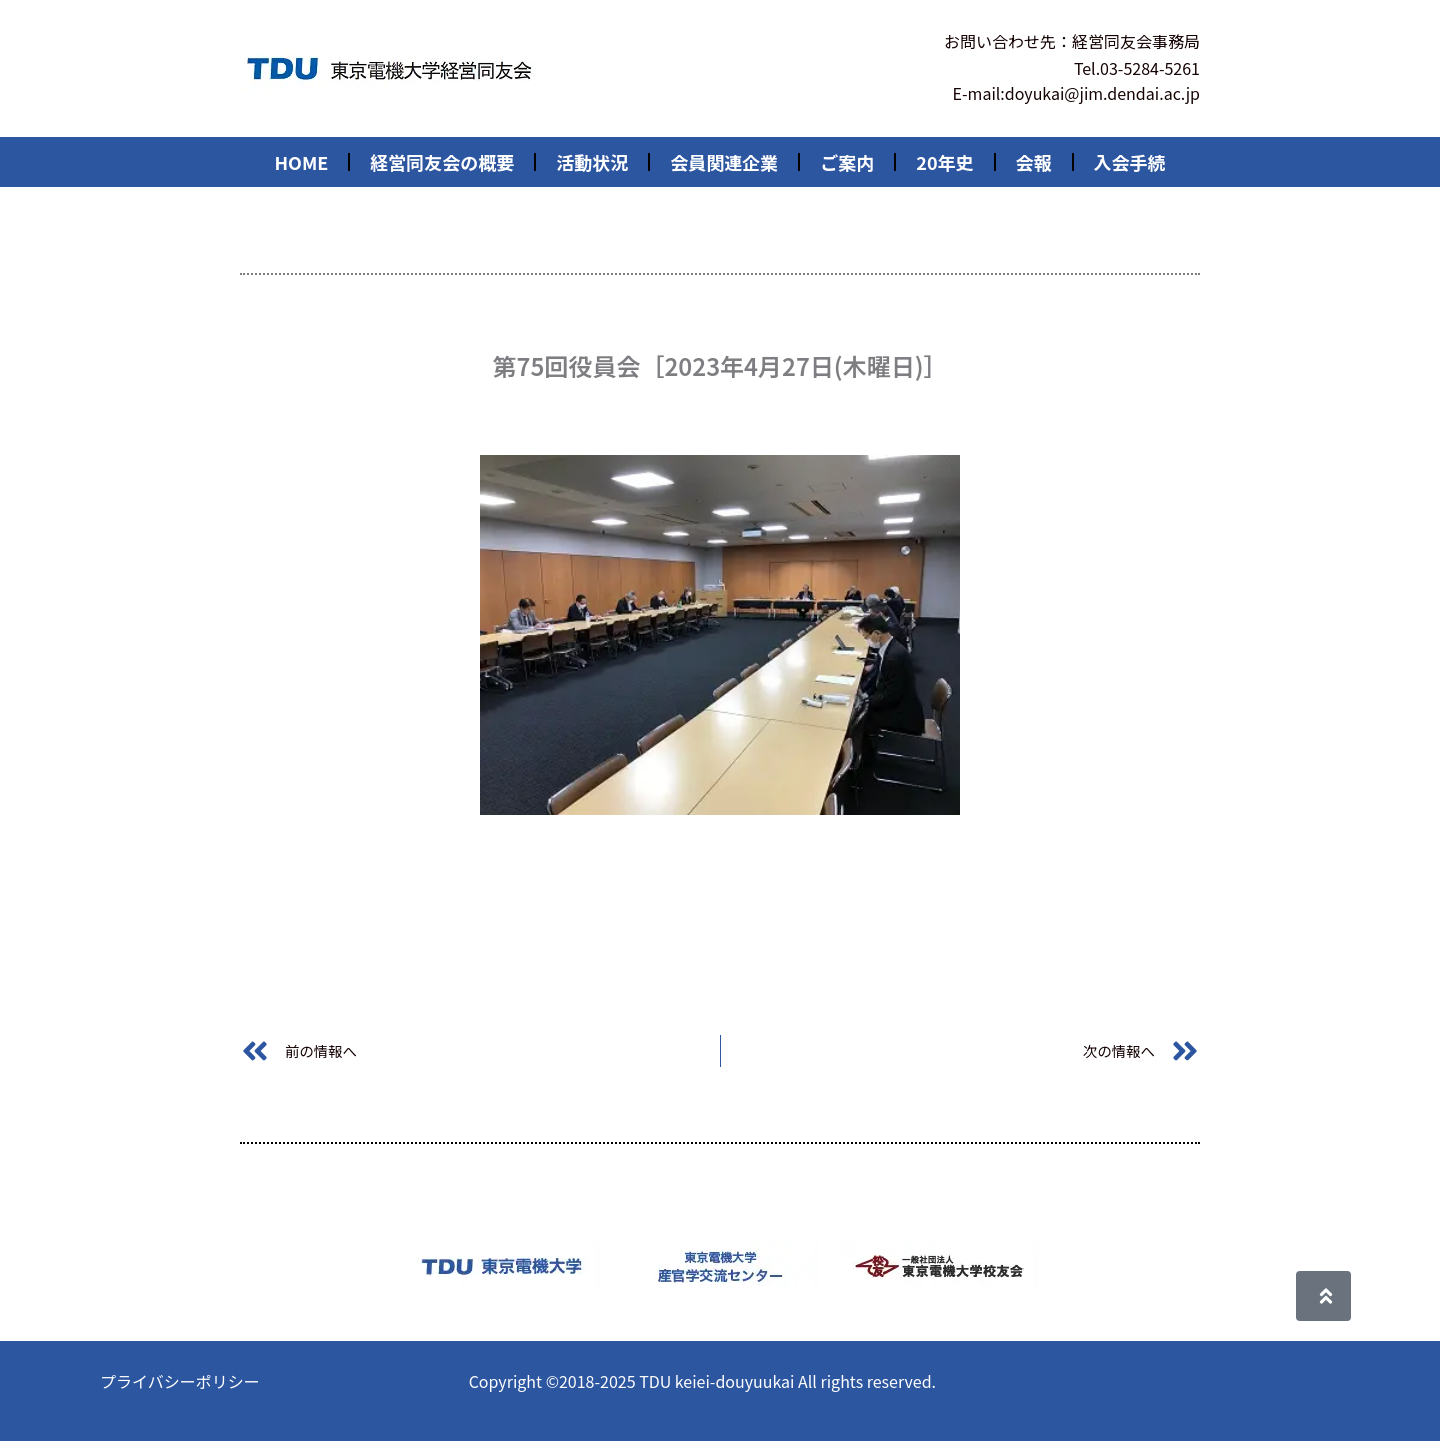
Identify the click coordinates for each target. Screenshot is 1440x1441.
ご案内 (847, 162)
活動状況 (592, 162)
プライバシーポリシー (180, 1381)
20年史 (944, 162)
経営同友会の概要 (442, 162)
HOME (301, 162)
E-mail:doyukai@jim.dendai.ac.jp (1076, 93)
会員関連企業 (724, 162)
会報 (1034, 162)
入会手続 (1130, 162)
